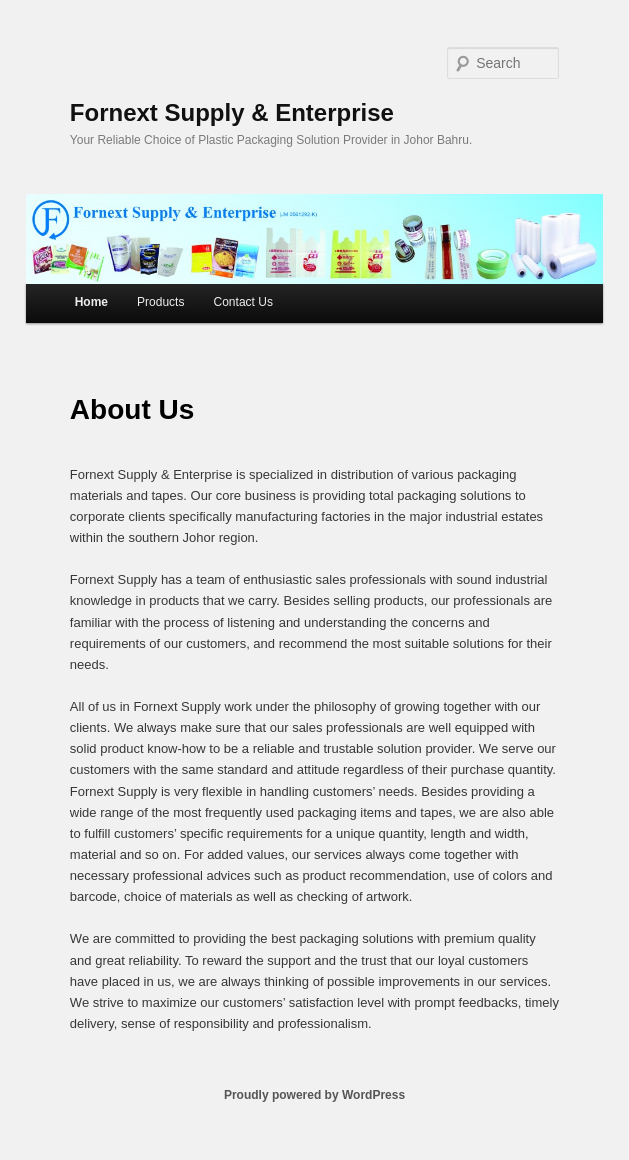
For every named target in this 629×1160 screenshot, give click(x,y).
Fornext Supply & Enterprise (232, 112)
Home (91, 302)
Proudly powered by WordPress (314, 1095)
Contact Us (243, 302)
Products (160, 302)
